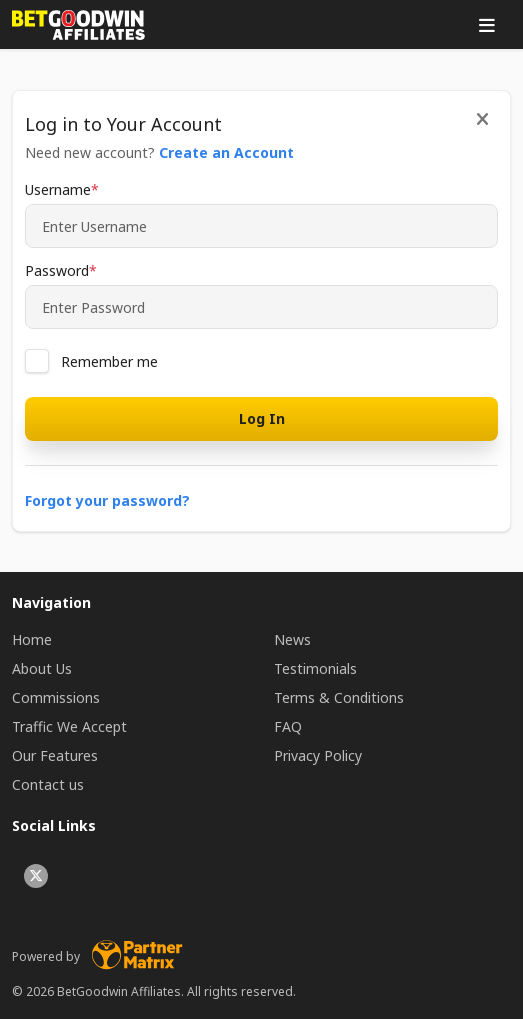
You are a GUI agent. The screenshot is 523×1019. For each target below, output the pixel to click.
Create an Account (226, 152)
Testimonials (315, 668)
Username (58, 189)
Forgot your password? (107, 500)
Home (32, 639)
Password (57, 270)
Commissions (56, 697)
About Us (42, 668)
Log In (262, 418)
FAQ (288, 726)
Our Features (55, 755)
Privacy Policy (318, 755)
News (292, 639)
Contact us (48, 784)
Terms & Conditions (339, 697)
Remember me (109, 361)
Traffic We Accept (69, 726)
